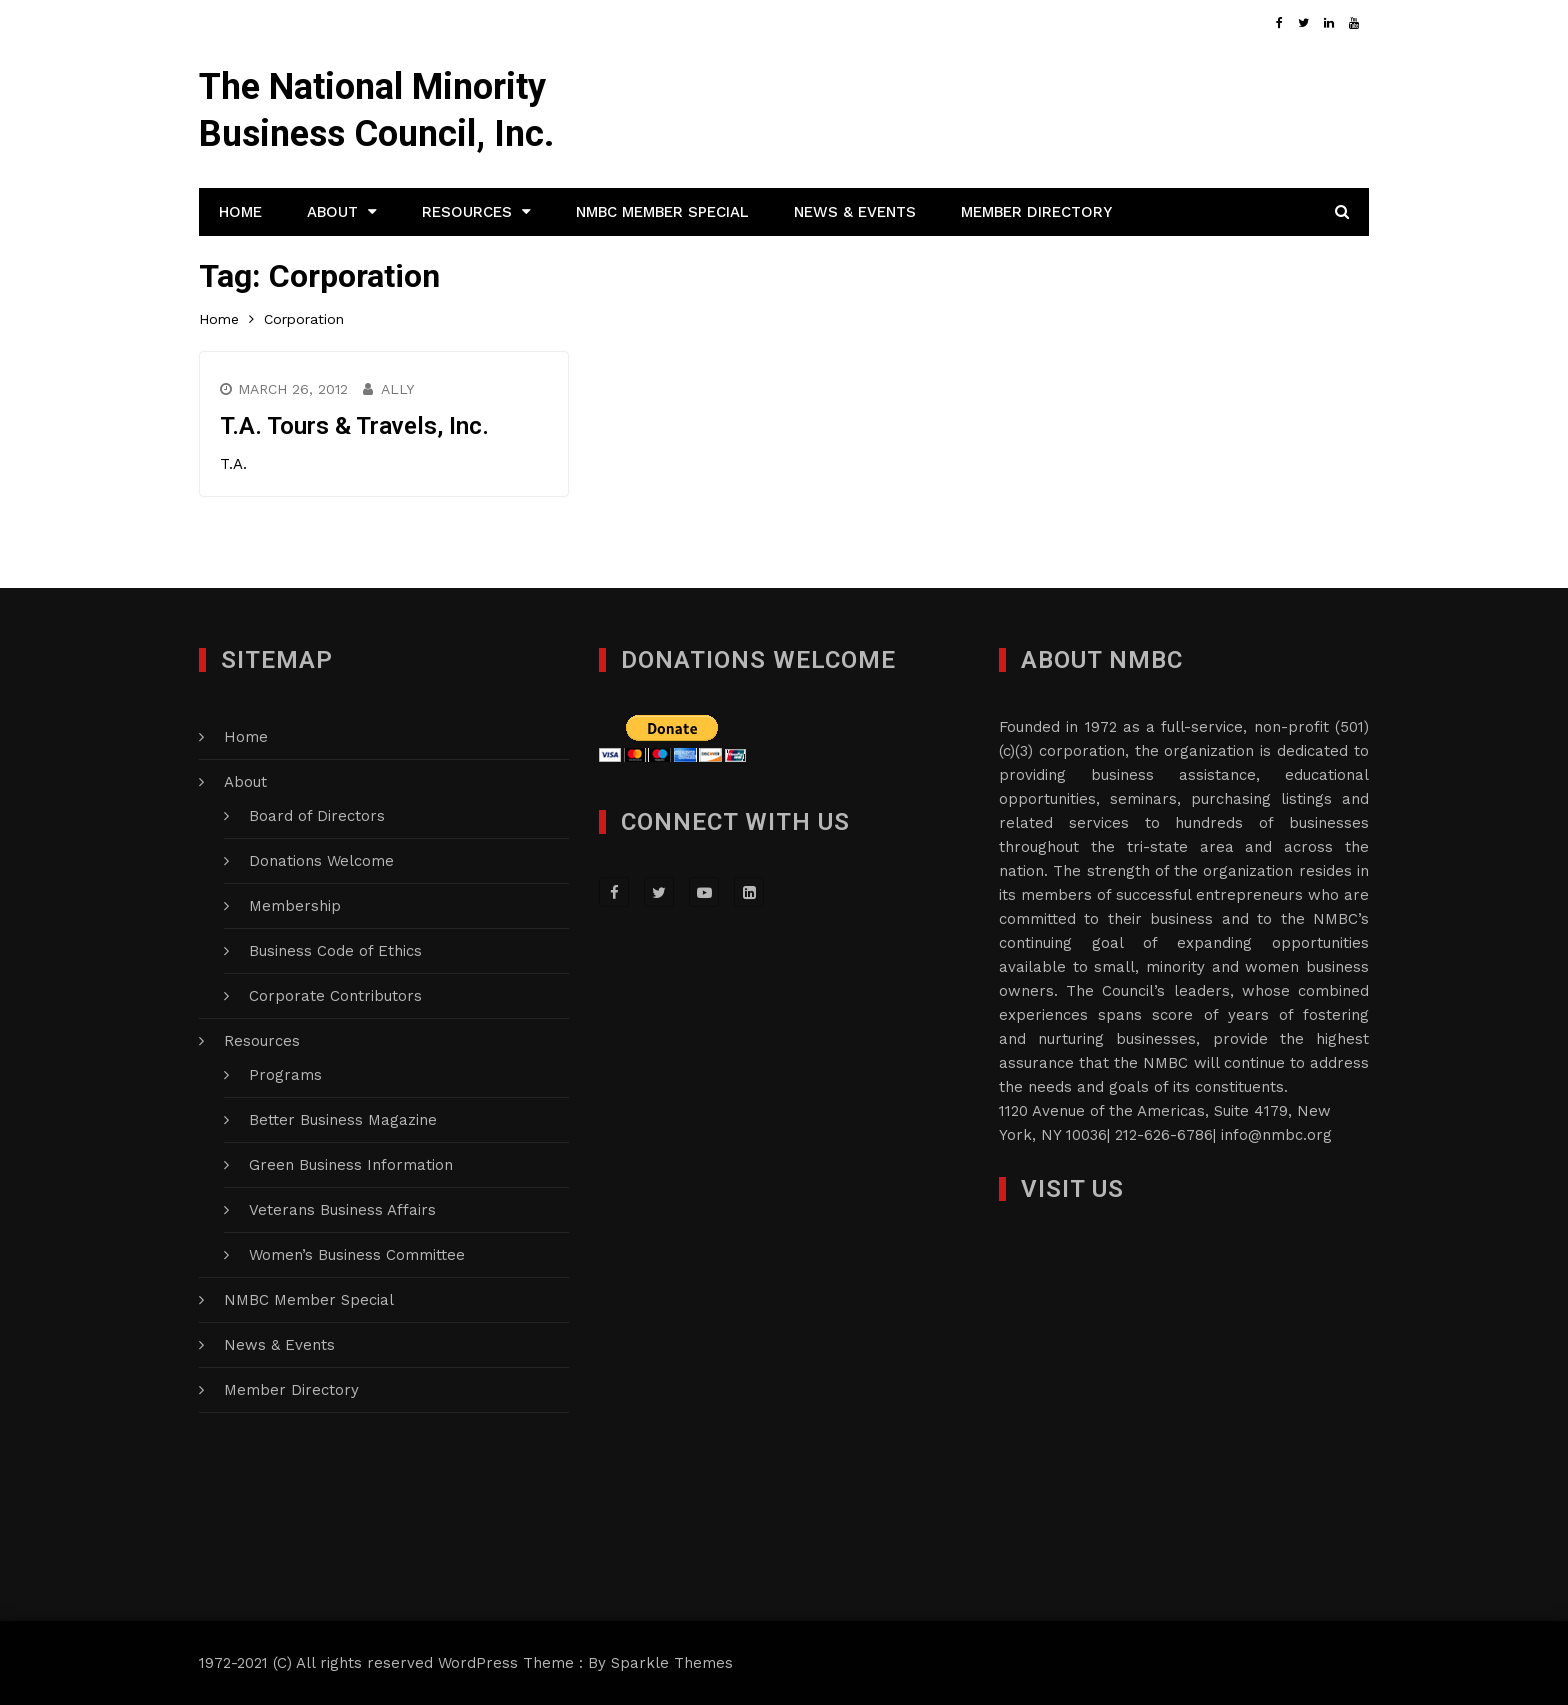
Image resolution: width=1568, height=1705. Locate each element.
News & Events (855, 212)
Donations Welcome (321, 861)
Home (240, 212)
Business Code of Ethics (335, 951)
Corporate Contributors (335, 996)
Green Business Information (351, 1165)
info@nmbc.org (1276, 1135)
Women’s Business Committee (357, 1255)
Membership (295, 906)
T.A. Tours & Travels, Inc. (354, 426)
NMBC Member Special (662, 212)
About (332, 212)
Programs (285, 1075)
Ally (397, 389)
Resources (467, 212)
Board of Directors (317, 816)
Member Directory (1036, 212)
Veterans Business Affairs (342, 1210)
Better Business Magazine (343, 1120)
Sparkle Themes (672, 1663)
